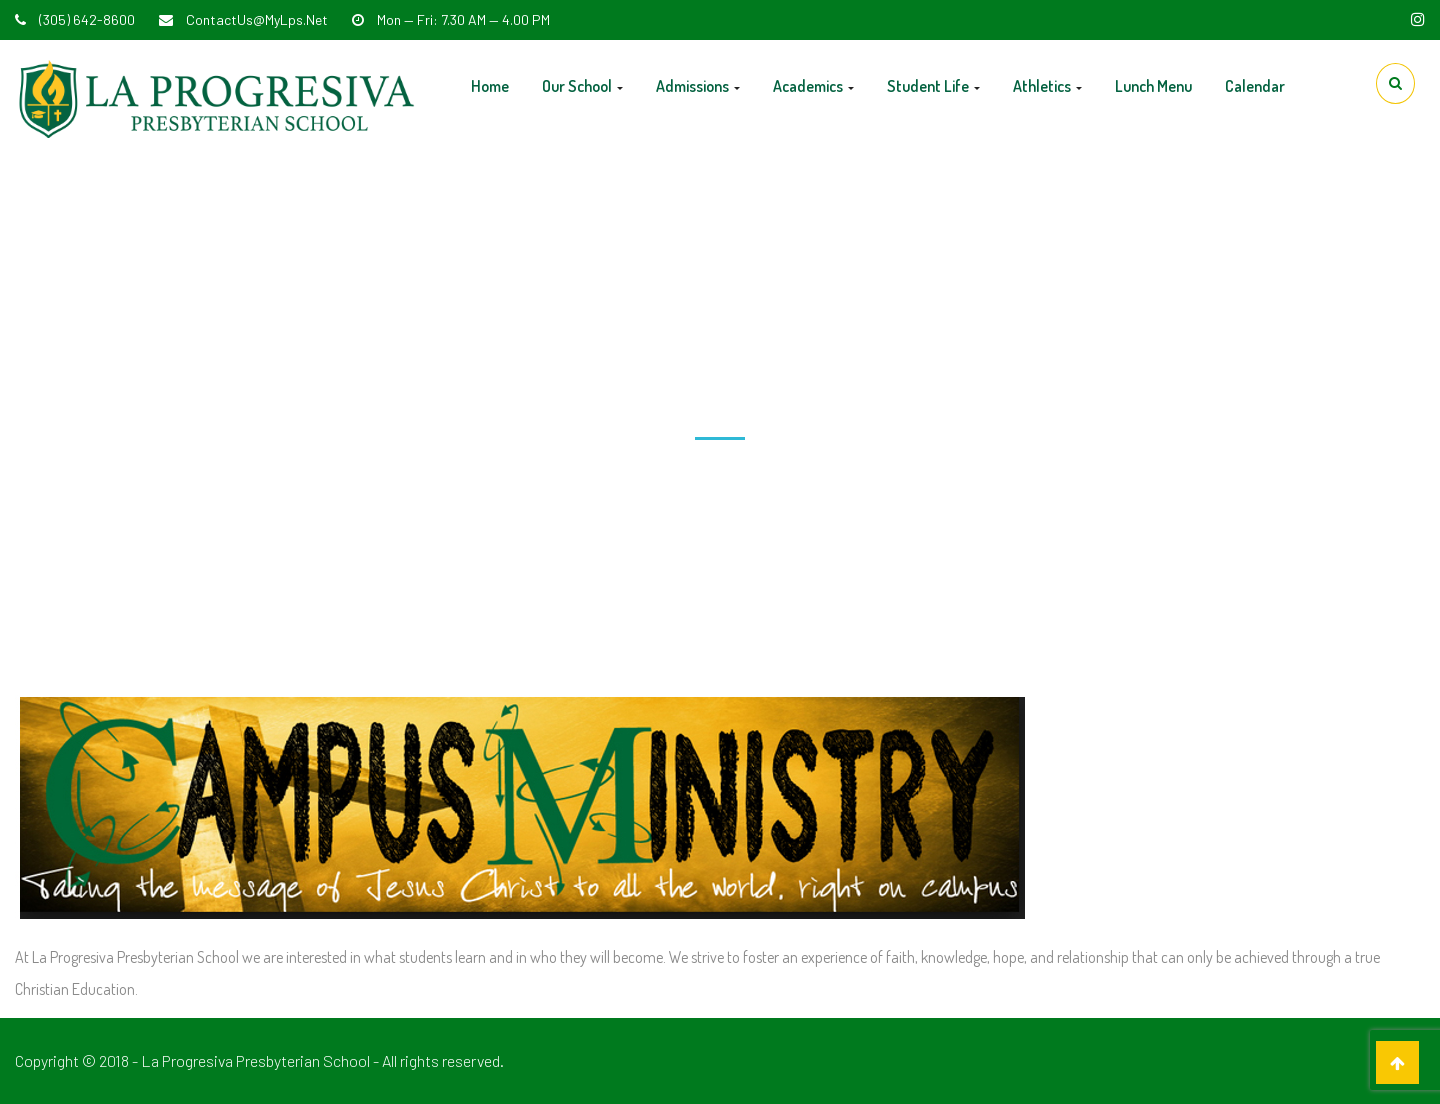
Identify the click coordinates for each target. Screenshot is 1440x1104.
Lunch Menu (1153, 86)
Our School (582, 86)
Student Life (933, 86)
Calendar (1255, 86)
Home (490, 86)
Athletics (1047, 86)
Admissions (698, 86)
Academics (813, 86)
